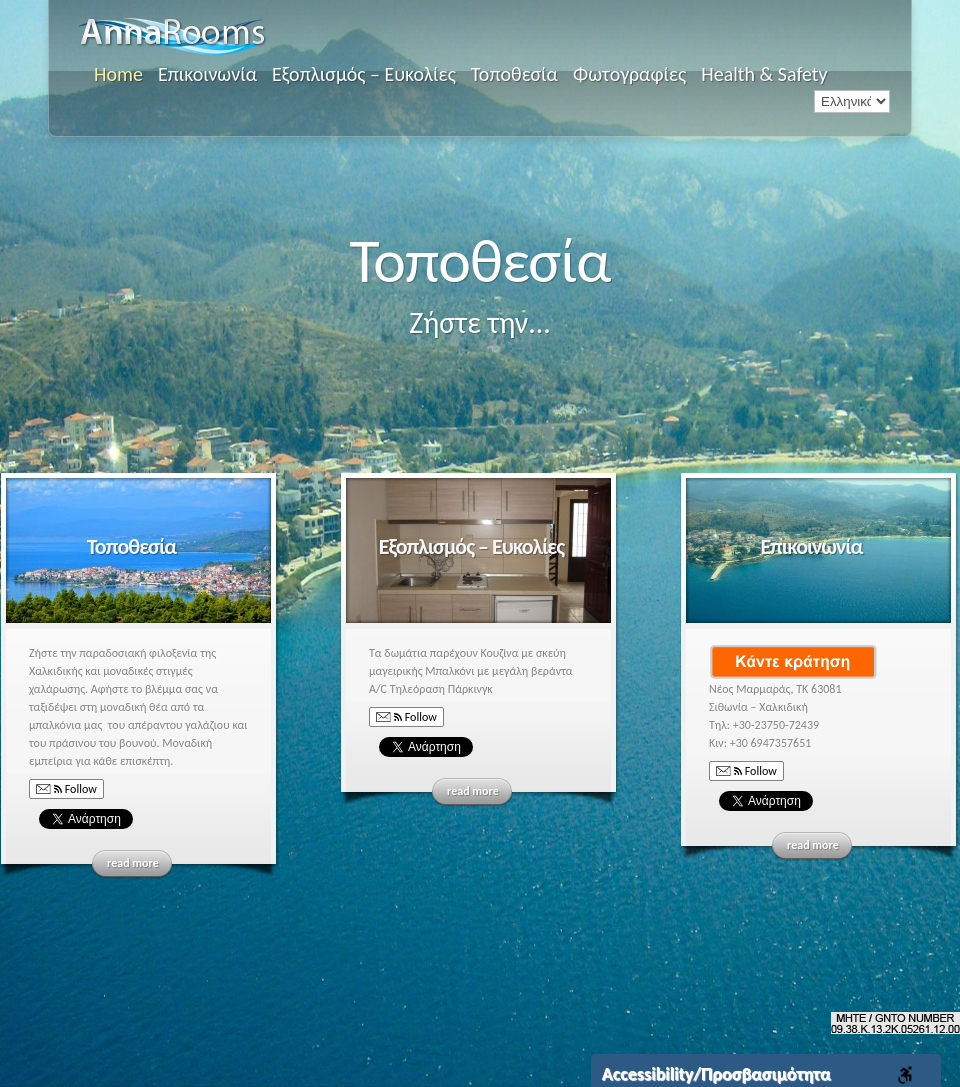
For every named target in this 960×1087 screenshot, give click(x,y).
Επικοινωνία (207, 74)
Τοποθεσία (514, 74)
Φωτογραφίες (629, 74)
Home (118, 74)
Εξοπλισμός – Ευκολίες (364, 74)
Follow (66, 789)
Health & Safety (764, 74)
